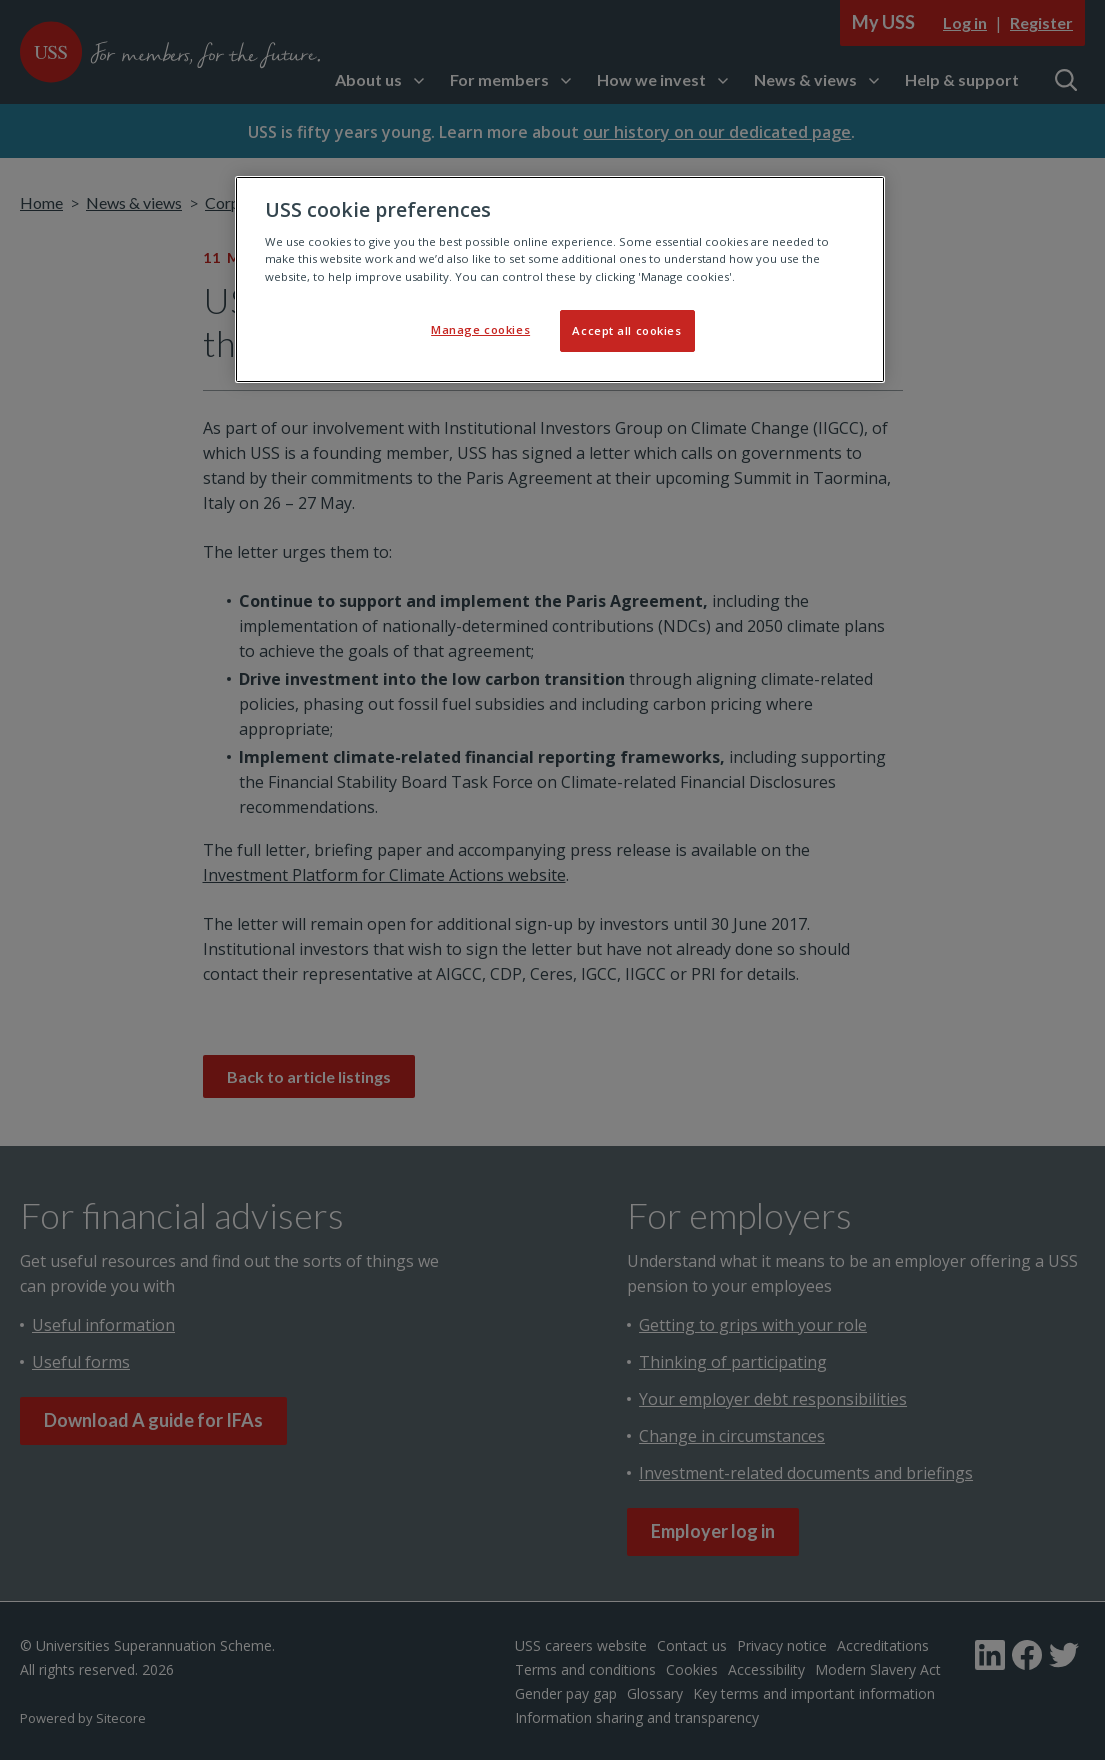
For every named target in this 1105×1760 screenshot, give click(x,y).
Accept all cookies (626, 330)
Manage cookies (480, 329)
